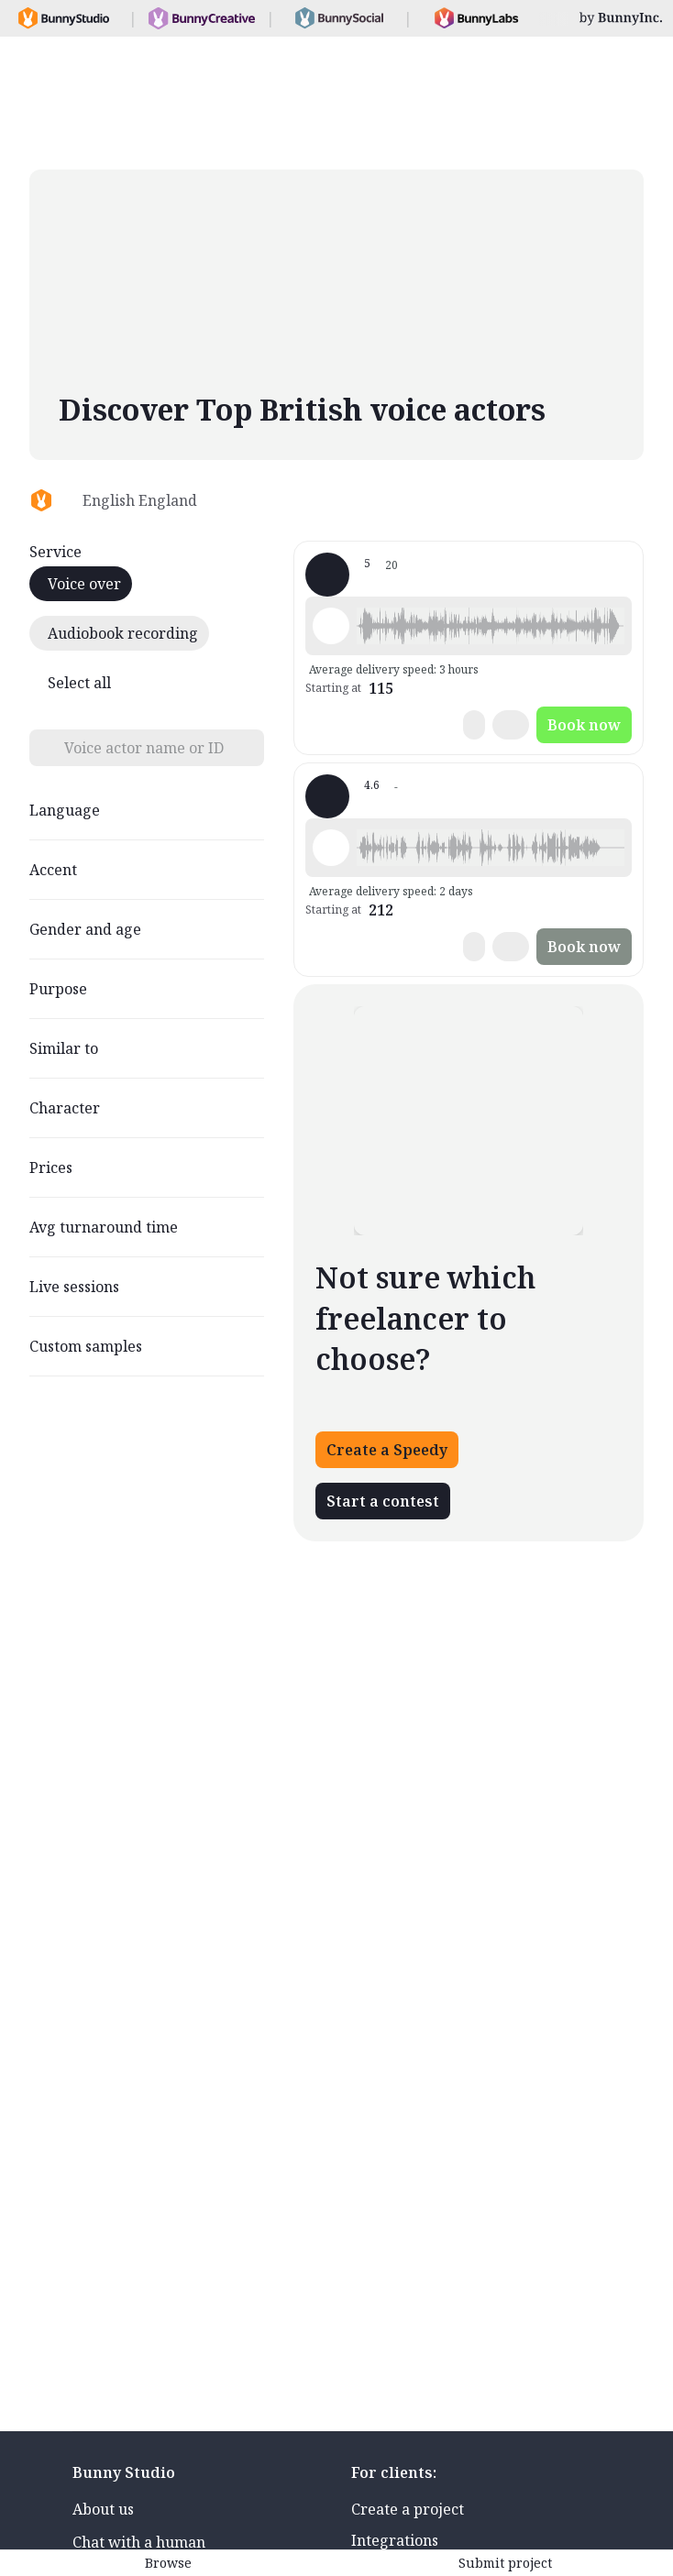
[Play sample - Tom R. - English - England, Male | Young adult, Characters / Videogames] (331, 626)
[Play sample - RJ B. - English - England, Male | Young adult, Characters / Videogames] (331, 847)
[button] (490, 626)
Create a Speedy (386, 1450)
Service (55, 552)
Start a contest (382, 1501)
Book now (584, 725)
